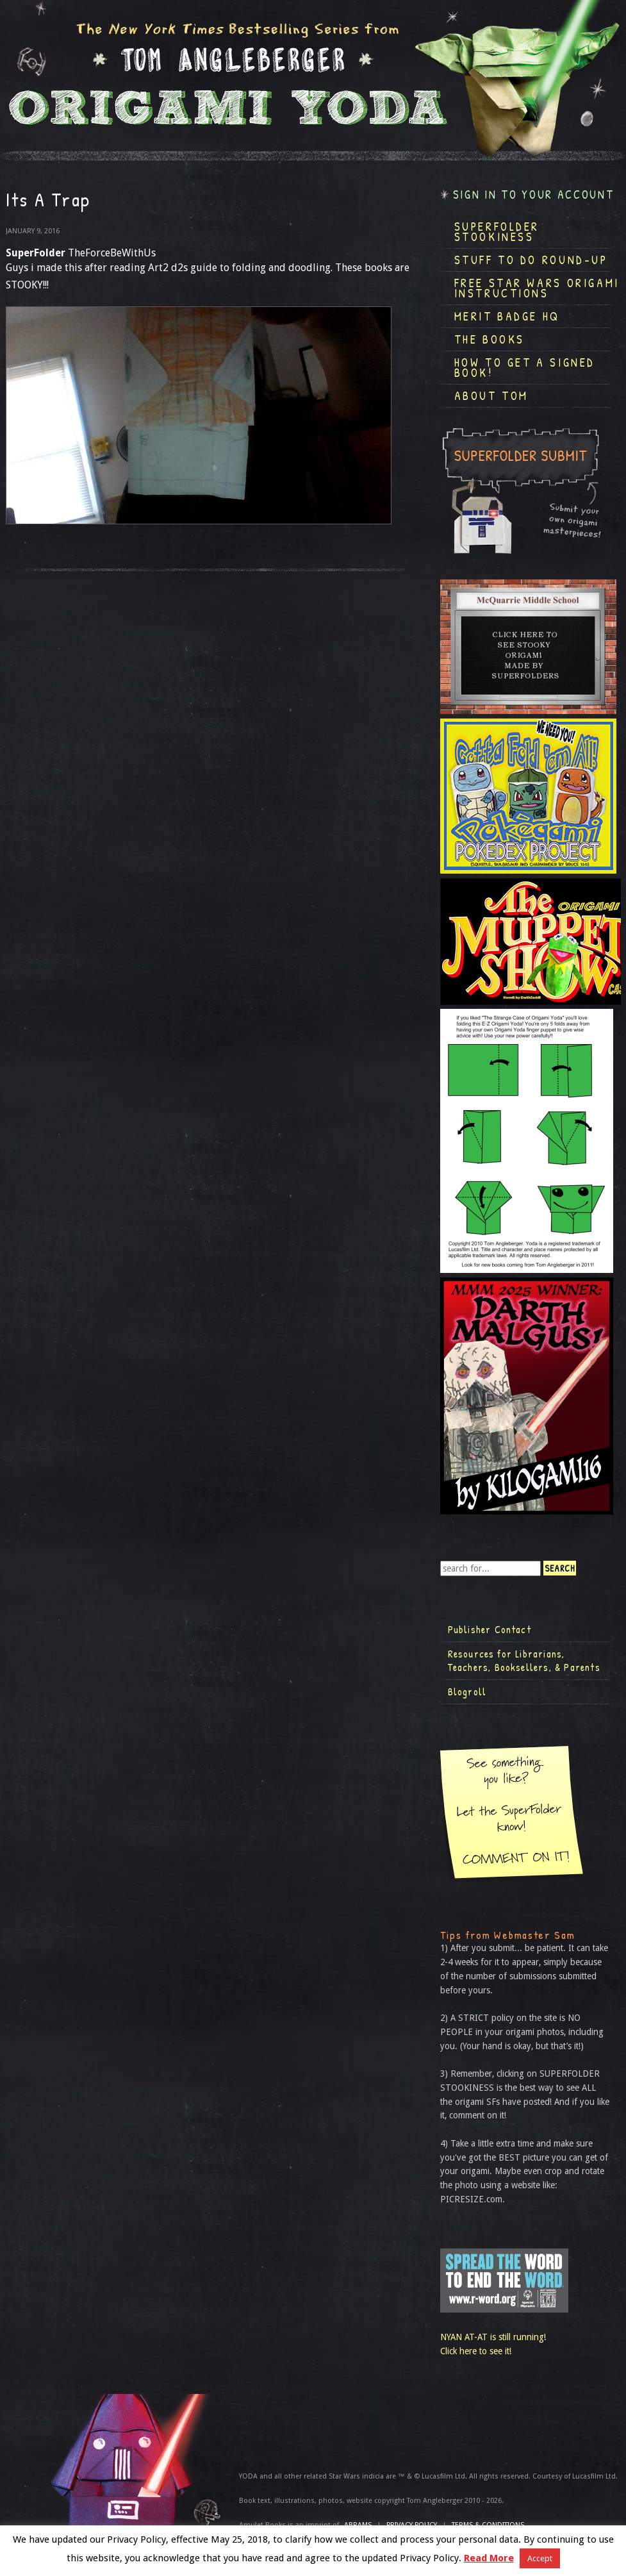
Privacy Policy (411, 2525)
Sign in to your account (533, 195)
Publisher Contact (489, 1629)
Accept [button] (539, 2558)
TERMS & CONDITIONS (488, 2525)
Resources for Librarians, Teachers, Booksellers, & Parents (524, 1661)
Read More (489, 2558)
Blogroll (467, 1691)
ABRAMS (358, 2525)
